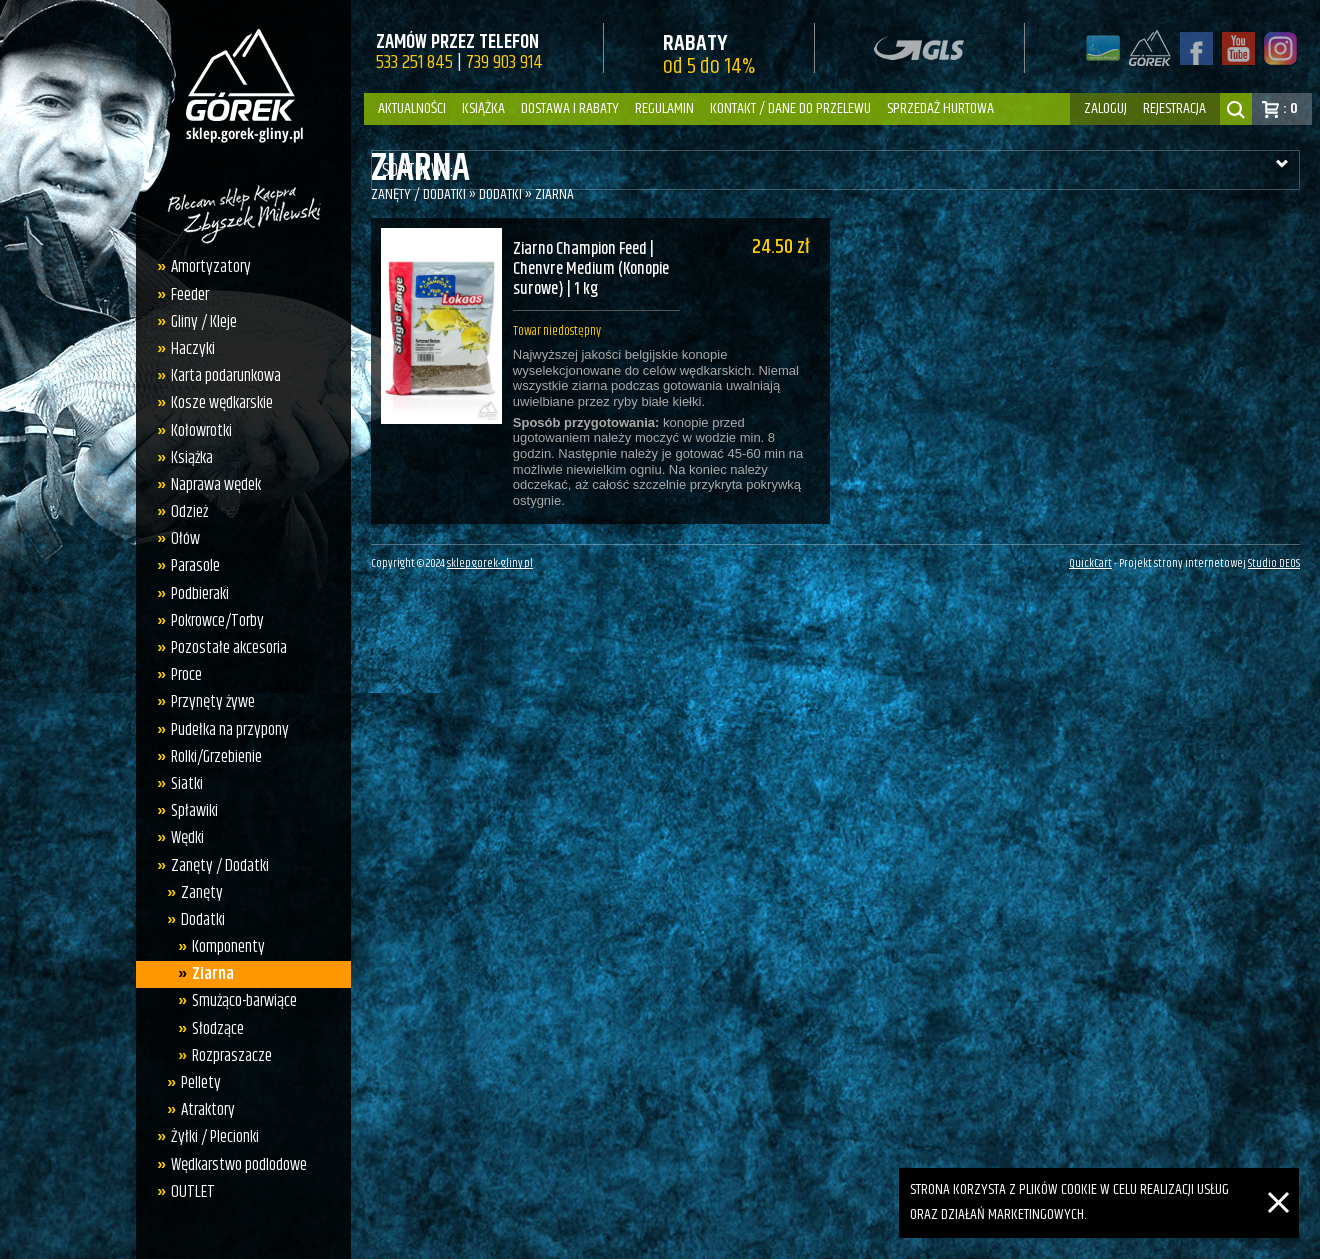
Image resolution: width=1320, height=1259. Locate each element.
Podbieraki (200, 594)
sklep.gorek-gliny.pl (490, 574)
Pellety (201, 1083)
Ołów (185, 539)
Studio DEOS (1274, 574)
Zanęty (202, 893)
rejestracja (1174, 108)
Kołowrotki (201, 431)
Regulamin (664, 108)
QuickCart (1090, 574)
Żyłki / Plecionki (215, 1137)
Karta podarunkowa (226, 376)
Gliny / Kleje (204, 322)
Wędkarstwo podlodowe (239, 1165)
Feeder (190, 295)
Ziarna (213, 974)
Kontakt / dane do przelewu (790, 108)
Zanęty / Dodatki (220, 866)
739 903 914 (504, 62)
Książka (483, 108)
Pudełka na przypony (230, 730)
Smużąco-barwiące (244, 1001)
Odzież (189, 512)
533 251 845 (414, 62)
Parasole (195, 566)
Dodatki (203, 920)
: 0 (1290, 108)
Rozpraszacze (232, 1056)
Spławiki (194, 811)
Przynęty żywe (213, 702)
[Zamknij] (1278, 1179)
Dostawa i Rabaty (570, 108)
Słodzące (218, 1029)
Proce (186, 675)
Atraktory (208, 1110)
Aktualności (412, 108)
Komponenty (228, 947)
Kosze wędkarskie (222, 403)
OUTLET (193, 1192)
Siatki (187, 784)
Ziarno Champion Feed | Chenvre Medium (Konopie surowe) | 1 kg (587, 270)
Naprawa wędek (216, 485)
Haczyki (193, 349)
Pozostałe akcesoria (229, 648)
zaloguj (1105, 108)
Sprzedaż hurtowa (940, 108)
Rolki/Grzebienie (216, 757)
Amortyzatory (211, 267)
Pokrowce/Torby (217, 621)
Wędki (187, 838)
